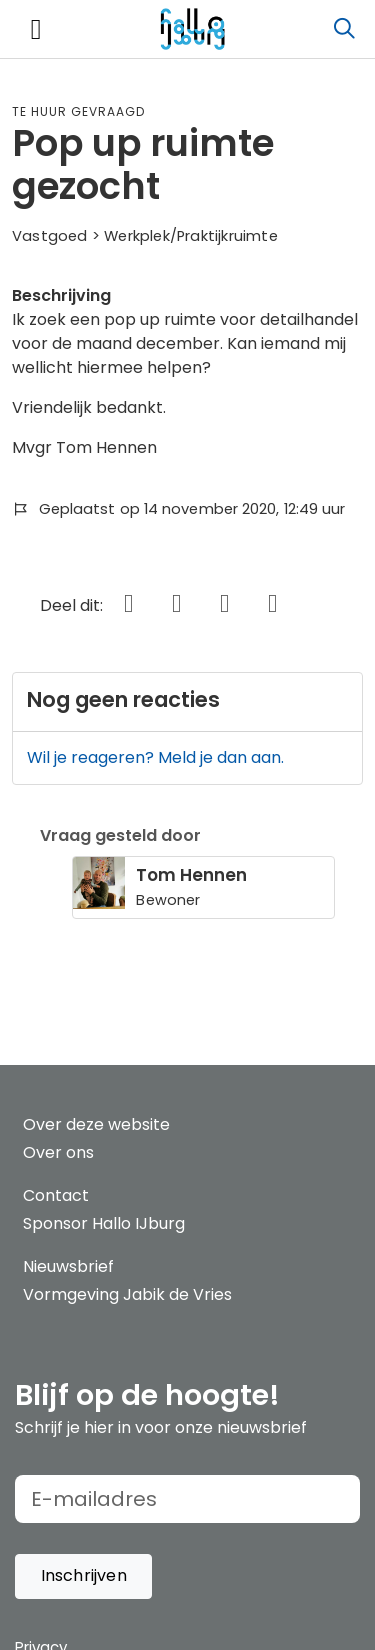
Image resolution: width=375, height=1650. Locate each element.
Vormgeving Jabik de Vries (127, 1294)
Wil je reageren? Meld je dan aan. (155, 757)
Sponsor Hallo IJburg (104, 1223)
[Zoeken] (344, 29)
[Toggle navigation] (36, 29)
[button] (83, 1576)
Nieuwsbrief (68, 1266)
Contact (56, 1195)
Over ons (58, 1152)
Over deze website (96, 1124)
